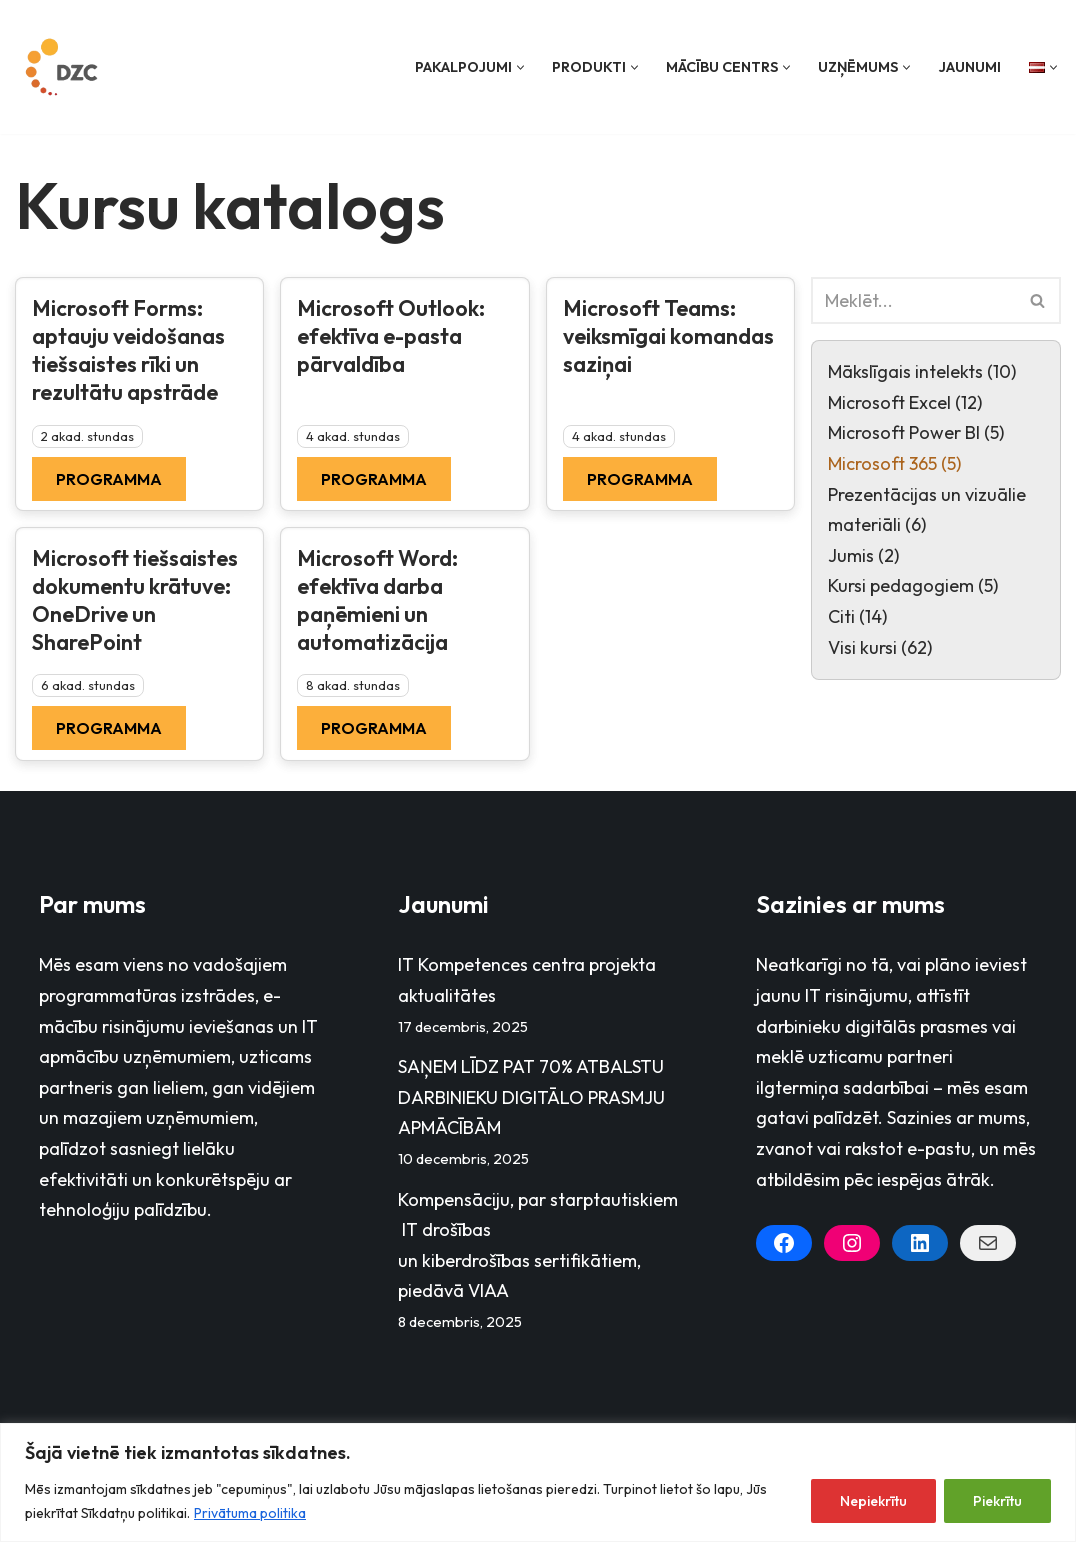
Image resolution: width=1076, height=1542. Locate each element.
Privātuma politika (250, 1513)
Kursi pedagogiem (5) (913, 585)
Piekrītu (997, 1501)
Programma (109, 479)
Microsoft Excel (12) (905, 402)
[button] (520, 67)
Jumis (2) (863, 555)
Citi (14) (857, 616)
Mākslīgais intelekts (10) (922, 371)
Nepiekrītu (873, 1501)
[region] (538, 1482)
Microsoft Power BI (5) (916, 432)
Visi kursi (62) (880, 647)
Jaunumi (969, 67)
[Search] (913, 300)
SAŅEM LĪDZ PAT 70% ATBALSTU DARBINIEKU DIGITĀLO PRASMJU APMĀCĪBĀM (531, 1097)
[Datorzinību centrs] (64, 67)
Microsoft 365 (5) (894, 463)
